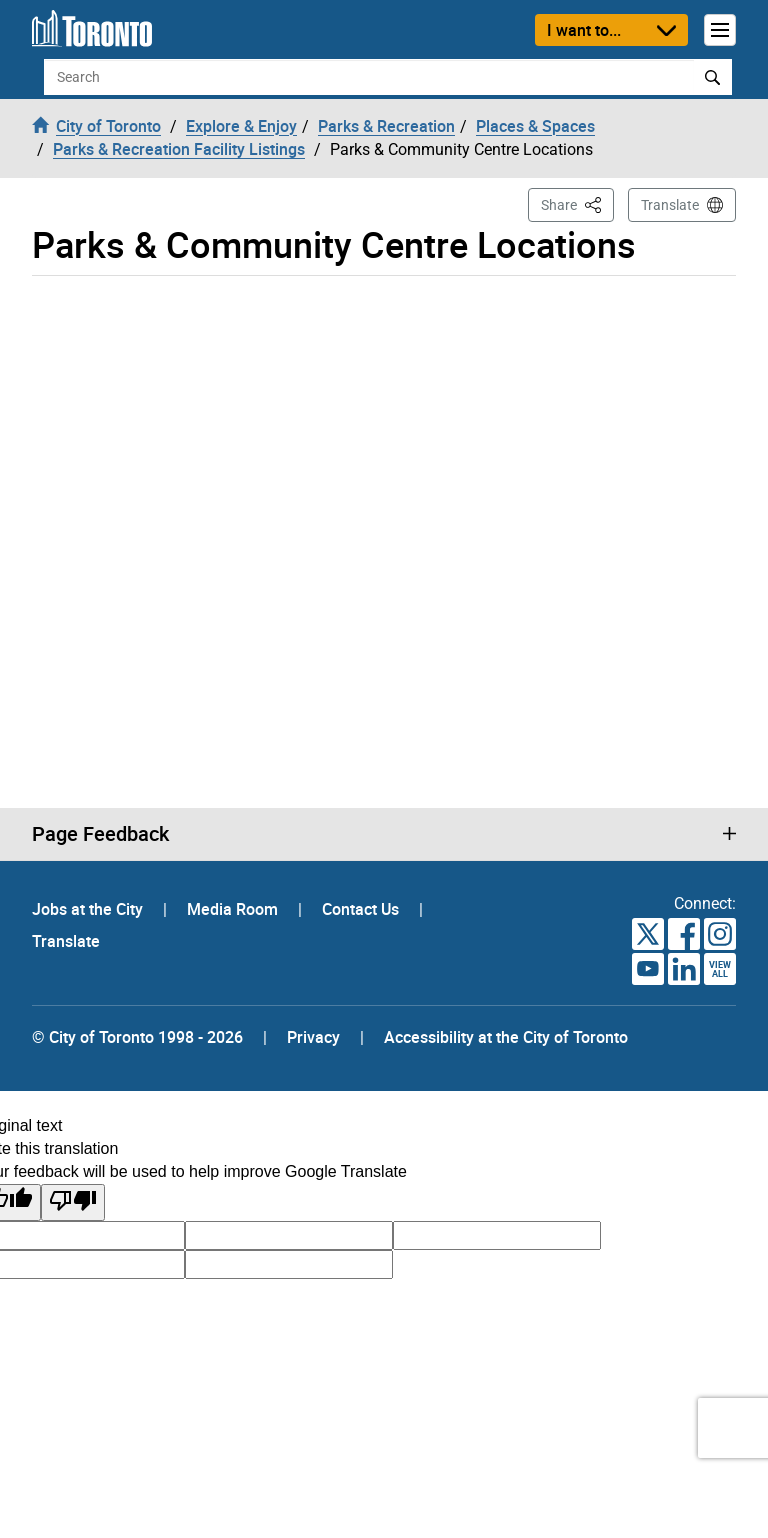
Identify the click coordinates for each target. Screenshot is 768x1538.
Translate (670, 205)
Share (577, 203)
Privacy (313, 1037)
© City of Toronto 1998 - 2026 (137, 1037)
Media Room (234, 909)
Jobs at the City (89, 909)
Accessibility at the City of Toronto (506, 1037)
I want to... (584, 30)
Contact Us (362, 909)
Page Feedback (100, 834)
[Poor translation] (73, 1202)
